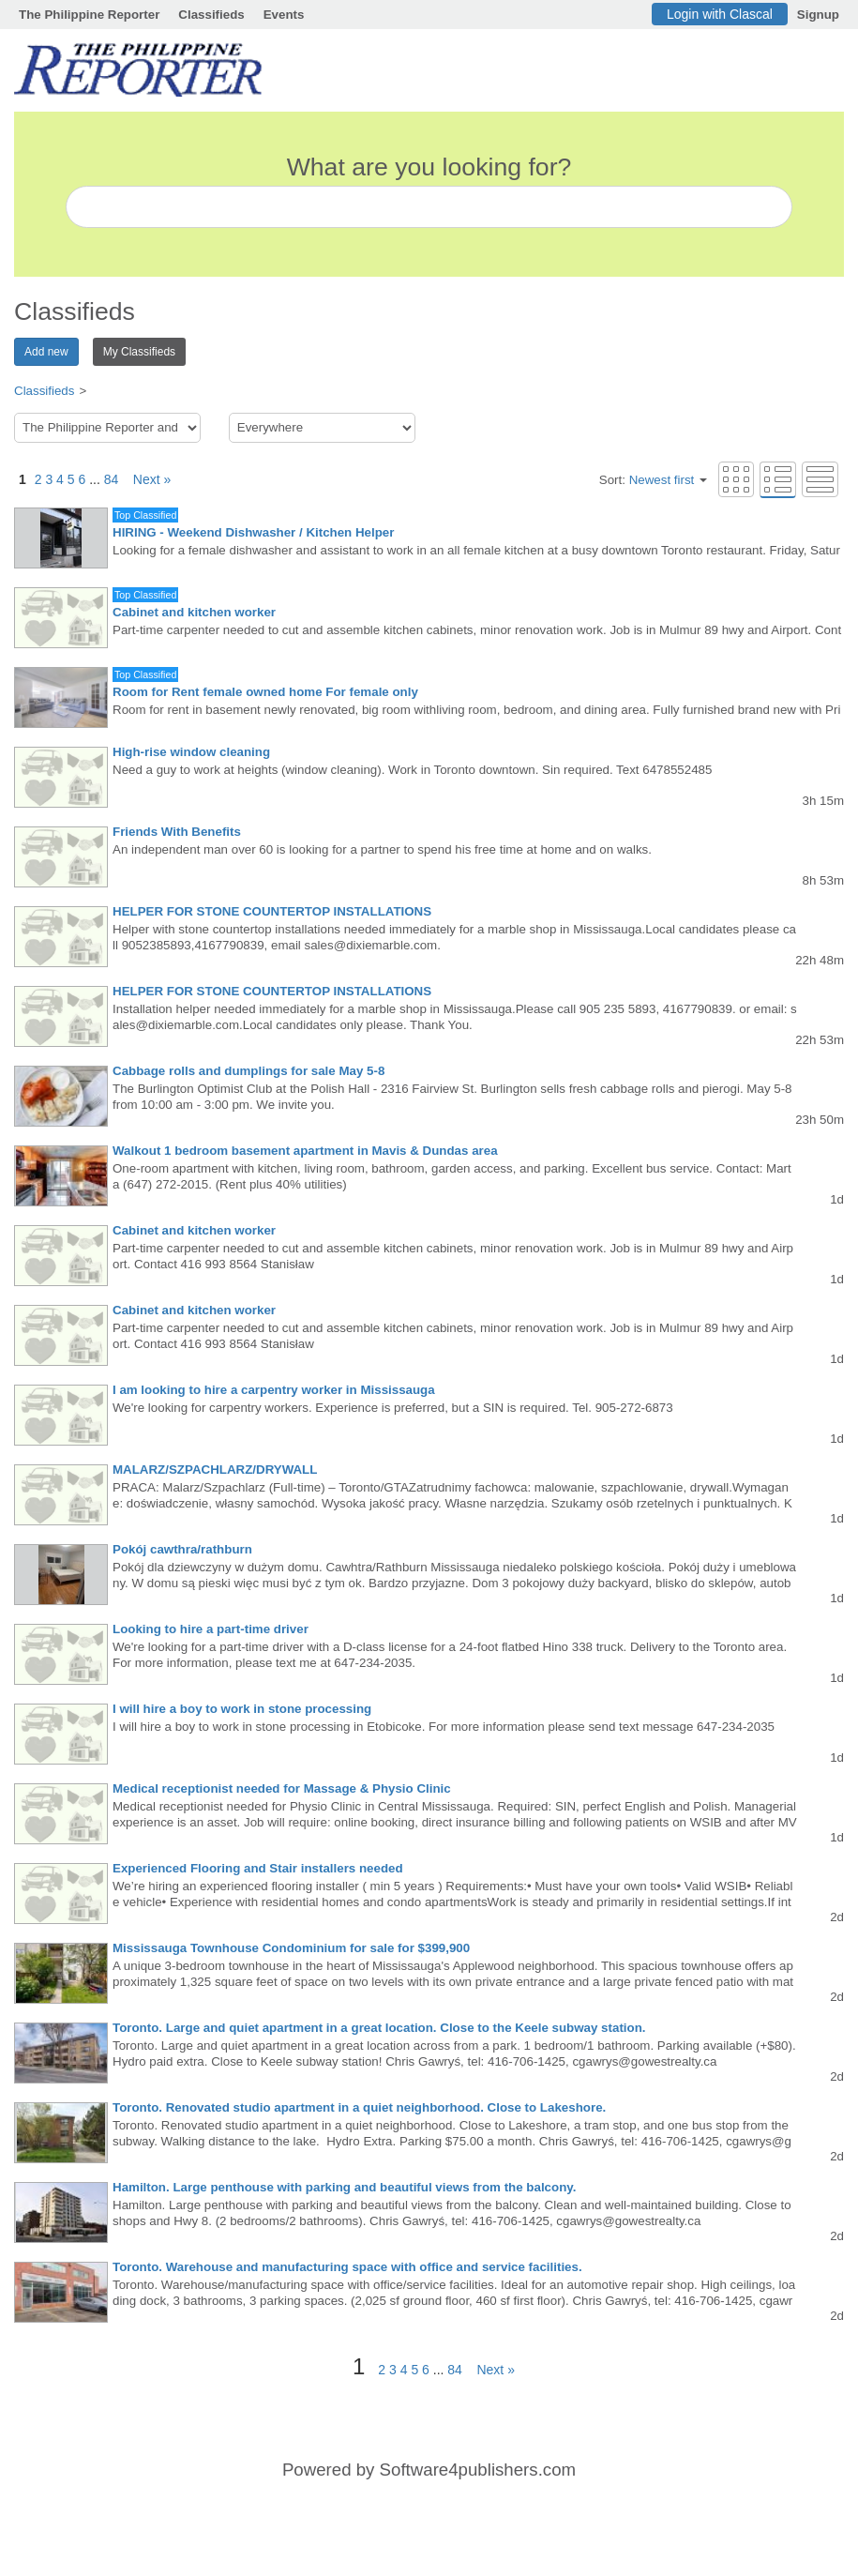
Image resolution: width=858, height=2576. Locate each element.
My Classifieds (139, 351)
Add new (46, 351)
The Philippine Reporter (89, 15)
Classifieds (211, 15)
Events (284, 15)
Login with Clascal (720, 14)
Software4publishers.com (478, 2469)
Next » (146, 479)
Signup (818, 15)
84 (111, 479)
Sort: (653, 480)
